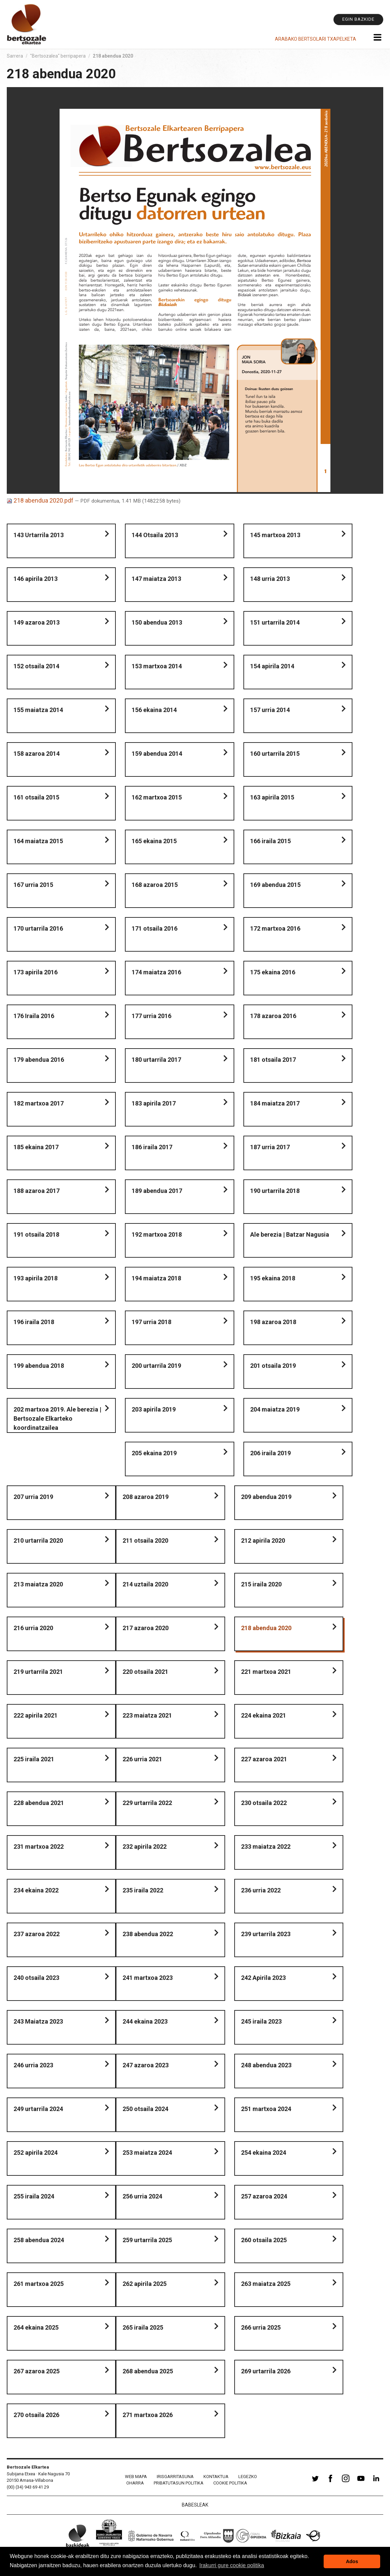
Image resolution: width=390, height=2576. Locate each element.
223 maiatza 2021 (147, 1715)
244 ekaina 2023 (145, 2021)
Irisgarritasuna (175, 2476)
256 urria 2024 (142, 2196)
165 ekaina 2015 (154, 841)
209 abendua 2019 (266, 1496)
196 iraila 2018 (34, 1321)
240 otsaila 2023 (36, 1977)
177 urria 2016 (151, 1015)
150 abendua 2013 (157, 622)
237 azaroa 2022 (37, 1934)
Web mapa (136, 2476)
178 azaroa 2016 (273, 1015)
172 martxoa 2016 (275, 928)
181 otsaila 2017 (273, 1059)
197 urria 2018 (151, 1321)
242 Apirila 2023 (263, 1977)
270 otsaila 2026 (36, 2414)
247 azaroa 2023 (146, 2065)
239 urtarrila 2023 (265, 1934)
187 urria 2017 (270, 1147)
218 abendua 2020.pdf (41, 500)
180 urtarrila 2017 (156, 1059)
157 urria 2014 (270, 709)
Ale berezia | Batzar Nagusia (289, 1234)
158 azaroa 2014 (37, 753)
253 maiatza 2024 (147, 2152)
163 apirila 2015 (272, 797)
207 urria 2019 (33, 1496)
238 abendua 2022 (148, 1934)
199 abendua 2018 (39, 1365)
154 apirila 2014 (272, 666)
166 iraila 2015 (270, 841)
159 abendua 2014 (157, 753)
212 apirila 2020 (263, 1540)
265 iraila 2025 (143, 2327)
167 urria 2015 (33, 884)
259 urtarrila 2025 (147, 2240)
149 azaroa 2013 (37, 622)
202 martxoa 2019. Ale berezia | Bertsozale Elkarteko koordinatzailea (57, 1418)
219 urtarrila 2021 (38, 1671)
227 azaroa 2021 (264, 1759)
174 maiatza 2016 (156, 972)
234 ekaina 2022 (36, 1890)
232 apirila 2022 (145, 1846)
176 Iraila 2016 (34, 1015)
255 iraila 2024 (34, 2196)
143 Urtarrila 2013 (39, 535)
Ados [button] (352, 2561)
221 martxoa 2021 (266, 1671)
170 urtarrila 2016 (38, 928)
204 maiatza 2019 (275, 1409)
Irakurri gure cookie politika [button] (231, 2565)
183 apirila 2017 (154, 1103)
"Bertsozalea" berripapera (58, 56)
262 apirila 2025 (145, 2283)
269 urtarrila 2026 (265, 2371)
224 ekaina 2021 (263, 1715)
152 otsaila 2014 (36, 666)
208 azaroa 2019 (146, 1496)
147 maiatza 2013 (156, 578)
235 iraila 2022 (143, 1890)
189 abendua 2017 (157, 1190)
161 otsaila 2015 (36, 797)
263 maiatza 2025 (265, 2283)
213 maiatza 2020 (38, 1584)
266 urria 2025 (261, 2327)
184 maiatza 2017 (275, 1103)
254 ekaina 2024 (263, 2152)
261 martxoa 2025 (39, 2283)
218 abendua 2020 (266, 1627)
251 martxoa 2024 (266, 2108)
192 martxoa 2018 (157, 1234)
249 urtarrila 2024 (38, 2108)
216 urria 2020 (33, 1627)
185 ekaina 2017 (36, 1147)
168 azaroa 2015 (155, 884)
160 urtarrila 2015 (275, 753)
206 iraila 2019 (270, 1453)
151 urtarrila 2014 (275, 622)
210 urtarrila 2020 (38, 1540)
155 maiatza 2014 (38, 709)
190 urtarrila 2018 (275, 1190)
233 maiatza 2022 (265, 1846)
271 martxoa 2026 (148, 2414)
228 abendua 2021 (39, 1802)
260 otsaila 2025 (264, 2240)
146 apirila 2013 (36, 578)
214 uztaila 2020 (145, 1584)
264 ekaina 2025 (36, 2327)
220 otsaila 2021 (145, 1671)
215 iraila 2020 (261, 1584)
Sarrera (15, 56)
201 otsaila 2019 (273, 1365)
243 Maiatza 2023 (38, 2021)
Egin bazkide (358, 19)
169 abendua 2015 (275, 884)
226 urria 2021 (142, 1759)
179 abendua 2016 (39, 1059)
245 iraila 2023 (261, 2021)
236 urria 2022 (261, 1890)
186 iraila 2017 (152, 1147)
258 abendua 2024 (39, 2240)
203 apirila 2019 (154, 1409)
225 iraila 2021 (34, 1759)
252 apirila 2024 (36, 2152)
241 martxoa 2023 (148, 1977)
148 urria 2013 (270, 578)
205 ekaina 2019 (154, 1453)
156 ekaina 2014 (154, 709)
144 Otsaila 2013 (155, 535)
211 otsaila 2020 (145, 1540)
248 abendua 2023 (266, 2065)
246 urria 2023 (33, 2065)
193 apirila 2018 (36, 1278)
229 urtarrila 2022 (147, 1802)
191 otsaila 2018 (36, 1234)
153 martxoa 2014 (157, 666)
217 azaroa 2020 (146, 1627)
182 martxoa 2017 (39, 1103)
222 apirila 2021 (36, 1715)
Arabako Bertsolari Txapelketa (315, 39)
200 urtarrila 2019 (156, 1365)
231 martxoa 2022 (39, 1846)
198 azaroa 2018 (273, 1321)
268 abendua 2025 (148, 2371)
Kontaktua (216, 2476)
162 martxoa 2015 (157, 797)
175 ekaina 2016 (272, 972)
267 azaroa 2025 (37, 2371)
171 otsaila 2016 (154, 928)
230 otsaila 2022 (264, 1802)
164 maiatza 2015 (38, 841)
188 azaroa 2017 (37, 1190)
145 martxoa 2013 (275, 535)
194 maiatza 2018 (156, 1278)
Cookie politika (230, 2483)
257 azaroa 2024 (264, 2196)
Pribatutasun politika (178, 2483)
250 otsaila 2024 (145, 2108)
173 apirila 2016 (36, 972)
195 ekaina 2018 (272, 1278)
